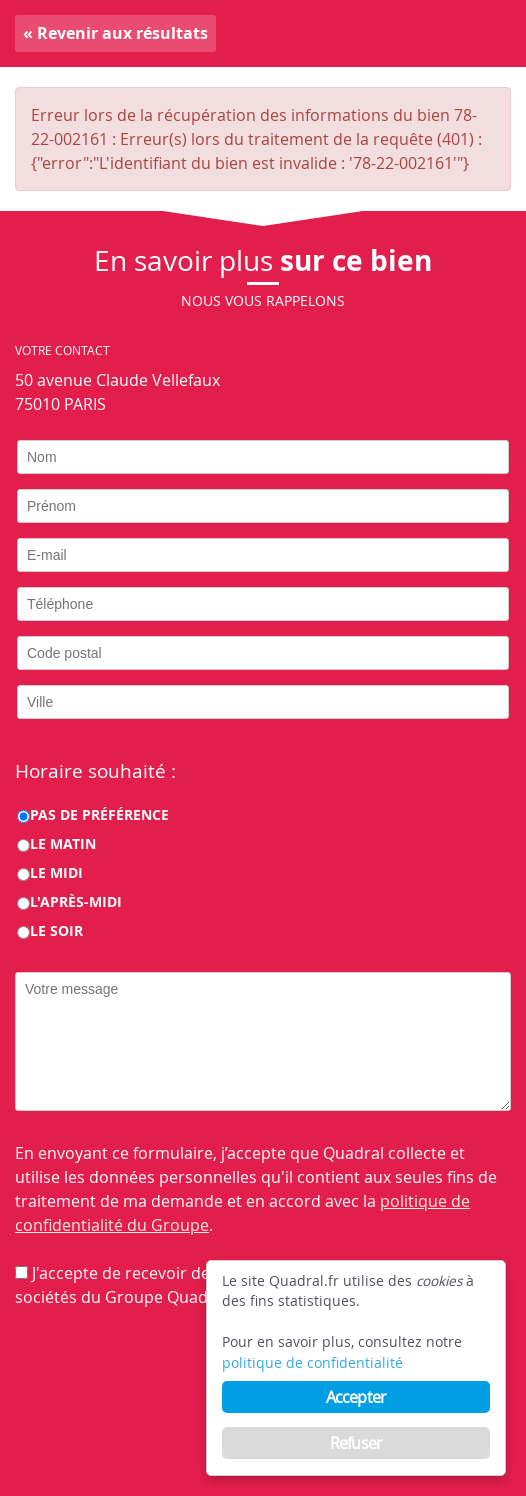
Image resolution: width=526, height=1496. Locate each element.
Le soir (56, 930)
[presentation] (167, 1372)
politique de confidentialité (312, 1363)
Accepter (356, 1397)
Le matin (63, 843)
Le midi (56, 872)
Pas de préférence (99, 814)
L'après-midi (76, 901)
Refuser (356, 1443)
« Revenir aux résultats (115, 33)
